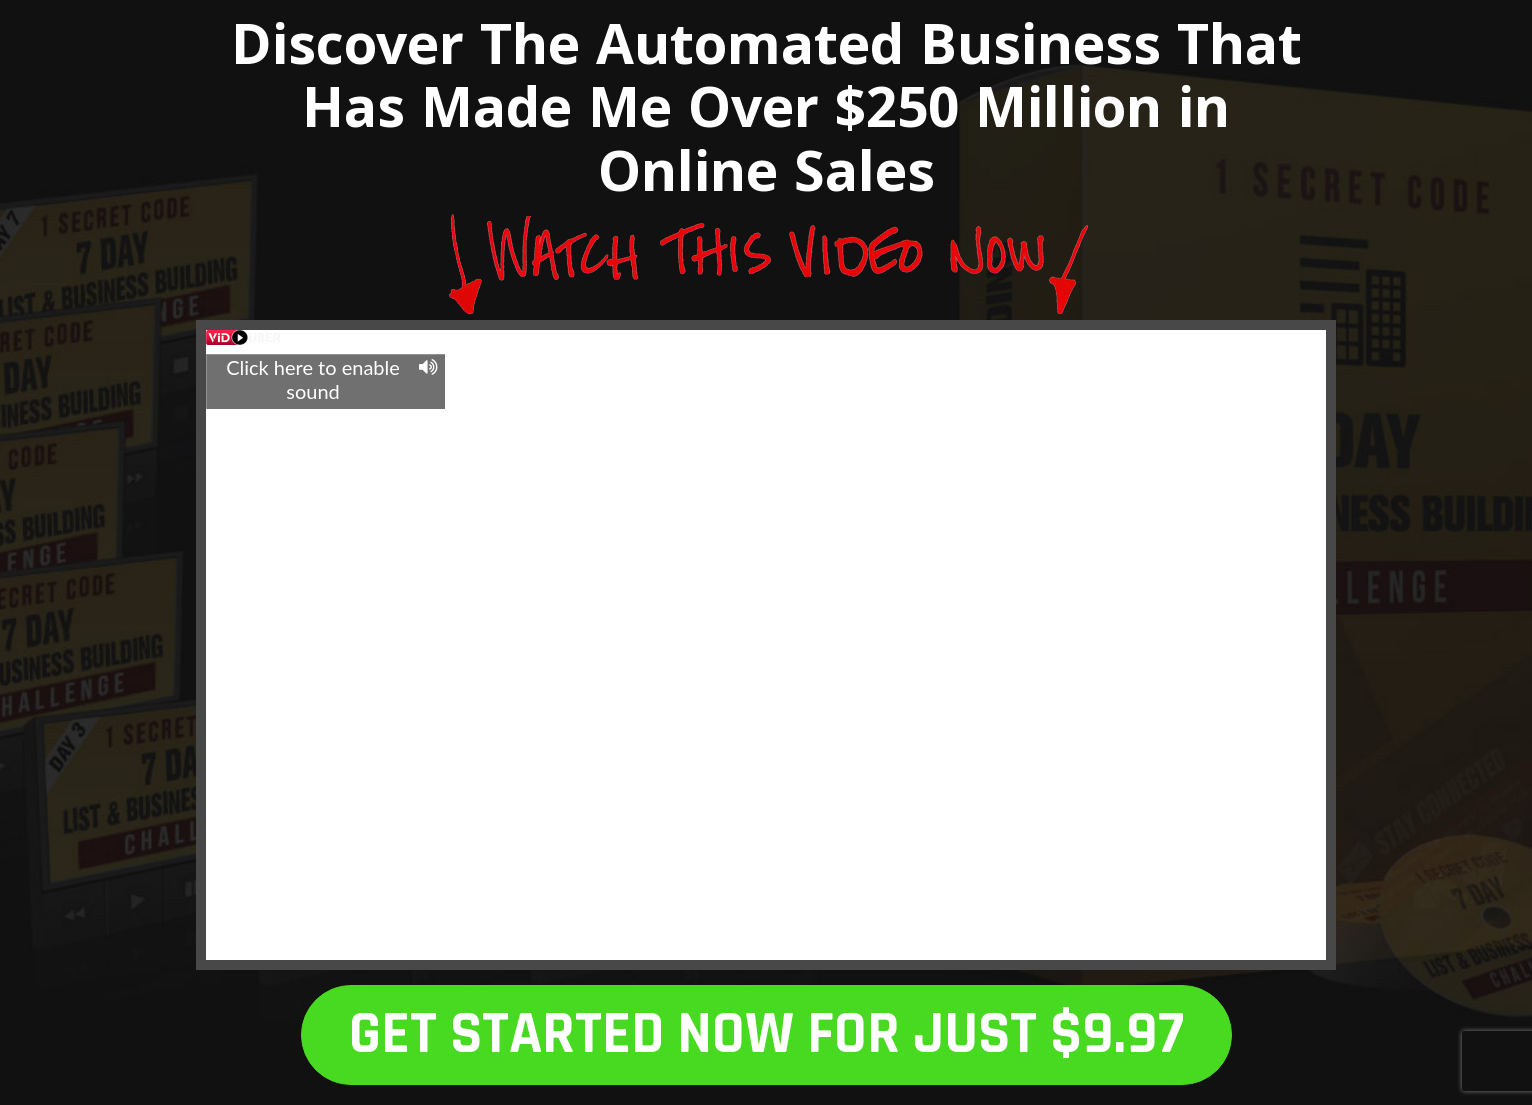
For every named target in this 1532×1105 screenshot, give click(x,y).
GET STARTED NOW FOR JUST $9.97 (766, 1034)
